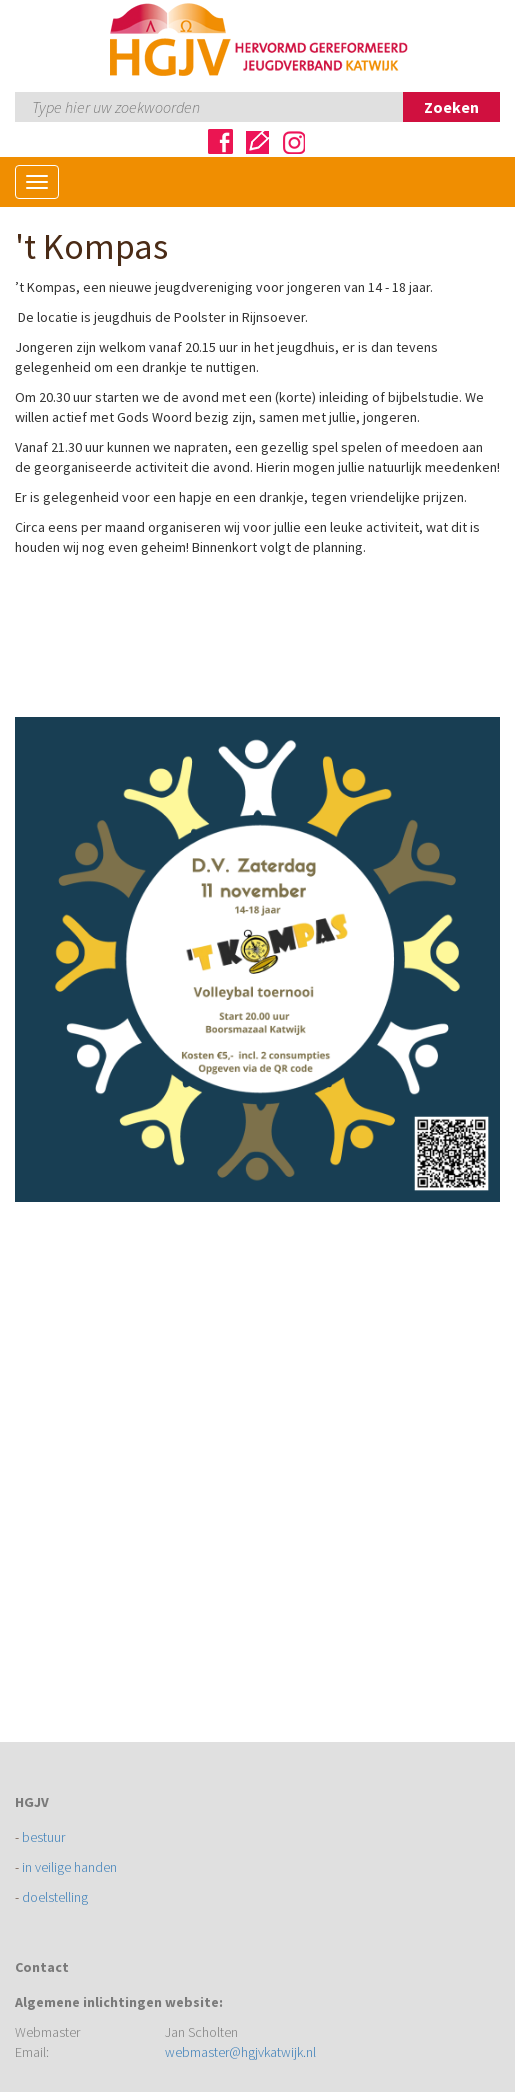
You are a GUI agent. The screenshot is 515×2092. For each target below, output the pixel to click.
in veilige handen (69, 1867)
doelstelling (55, 1897)
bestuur (43, 1837)
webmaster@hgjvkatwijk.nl (240, 2052)
